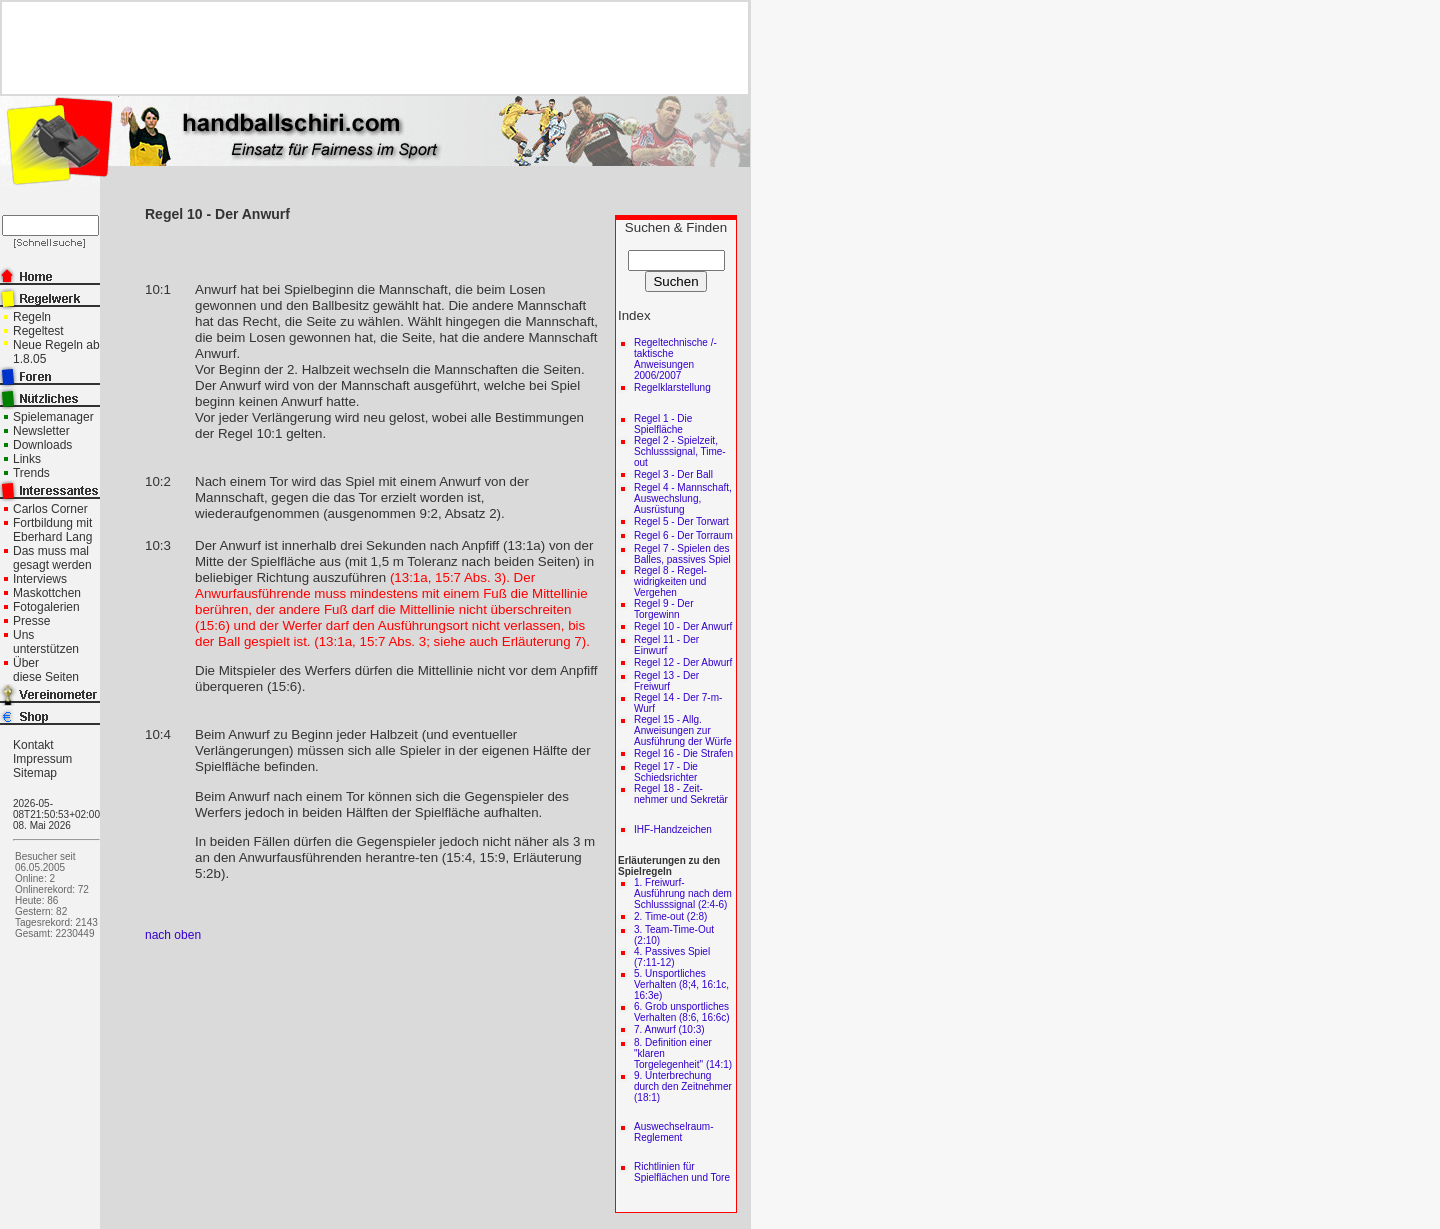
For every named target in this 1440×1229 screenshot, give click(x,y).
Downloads (42, 445)
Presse (31, 621)
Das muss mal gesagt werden (52, 558)
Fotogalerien (46, 607)
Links (27, 459)
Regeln (32, 317)
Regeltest (38, 331)
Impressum (42, 759)
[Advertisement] (367, 48)
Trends (31, 473)
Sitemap (35, 773)
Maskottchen (47, 593)
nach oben (173, 935)
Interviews (40, 579)
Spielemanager (53, 417)
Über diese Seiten (46, 670)
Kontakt (33, 745)
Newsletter (41, 431)
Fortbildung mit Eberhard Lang (52, 530)
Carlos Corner (50, 509)
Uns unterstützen (46, 642)
